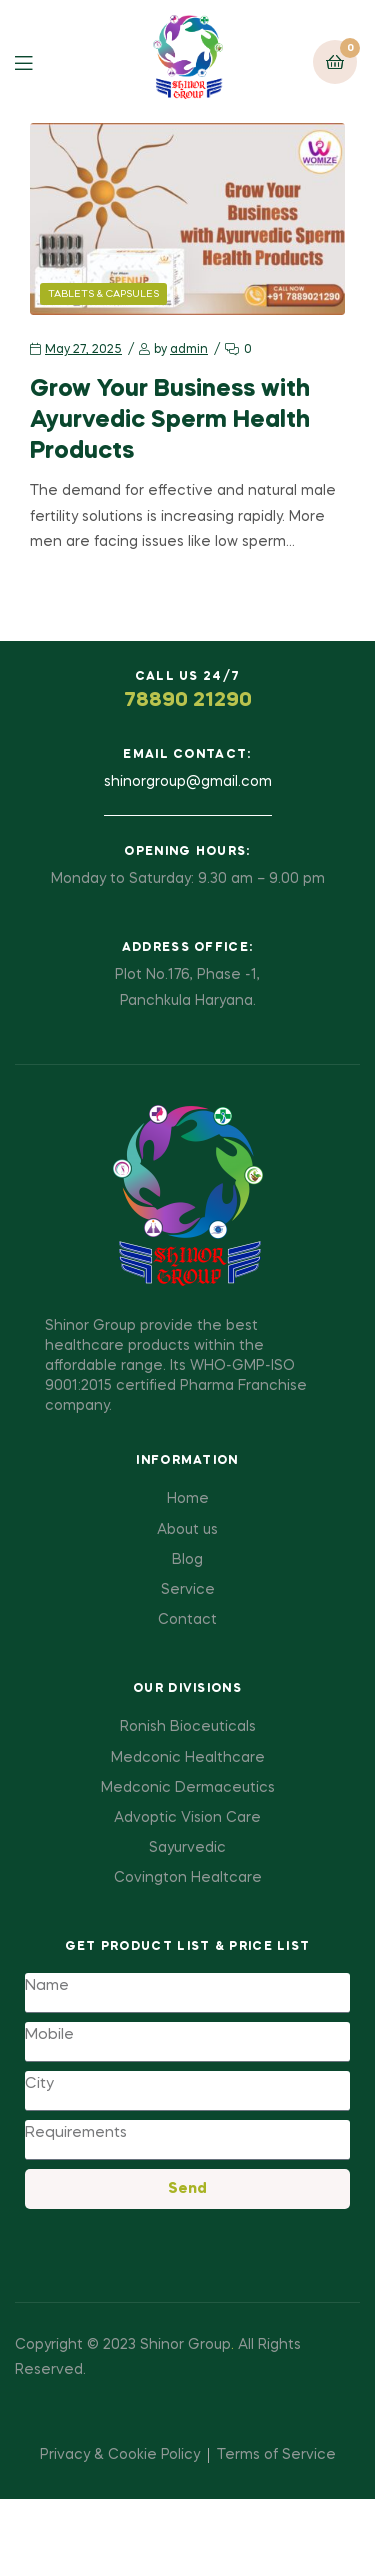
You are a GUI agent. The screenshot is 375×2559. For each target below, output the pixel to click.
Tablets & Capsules (103, 294)
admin (189, 350)
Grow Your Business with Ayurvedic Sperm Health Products (170, 420)
